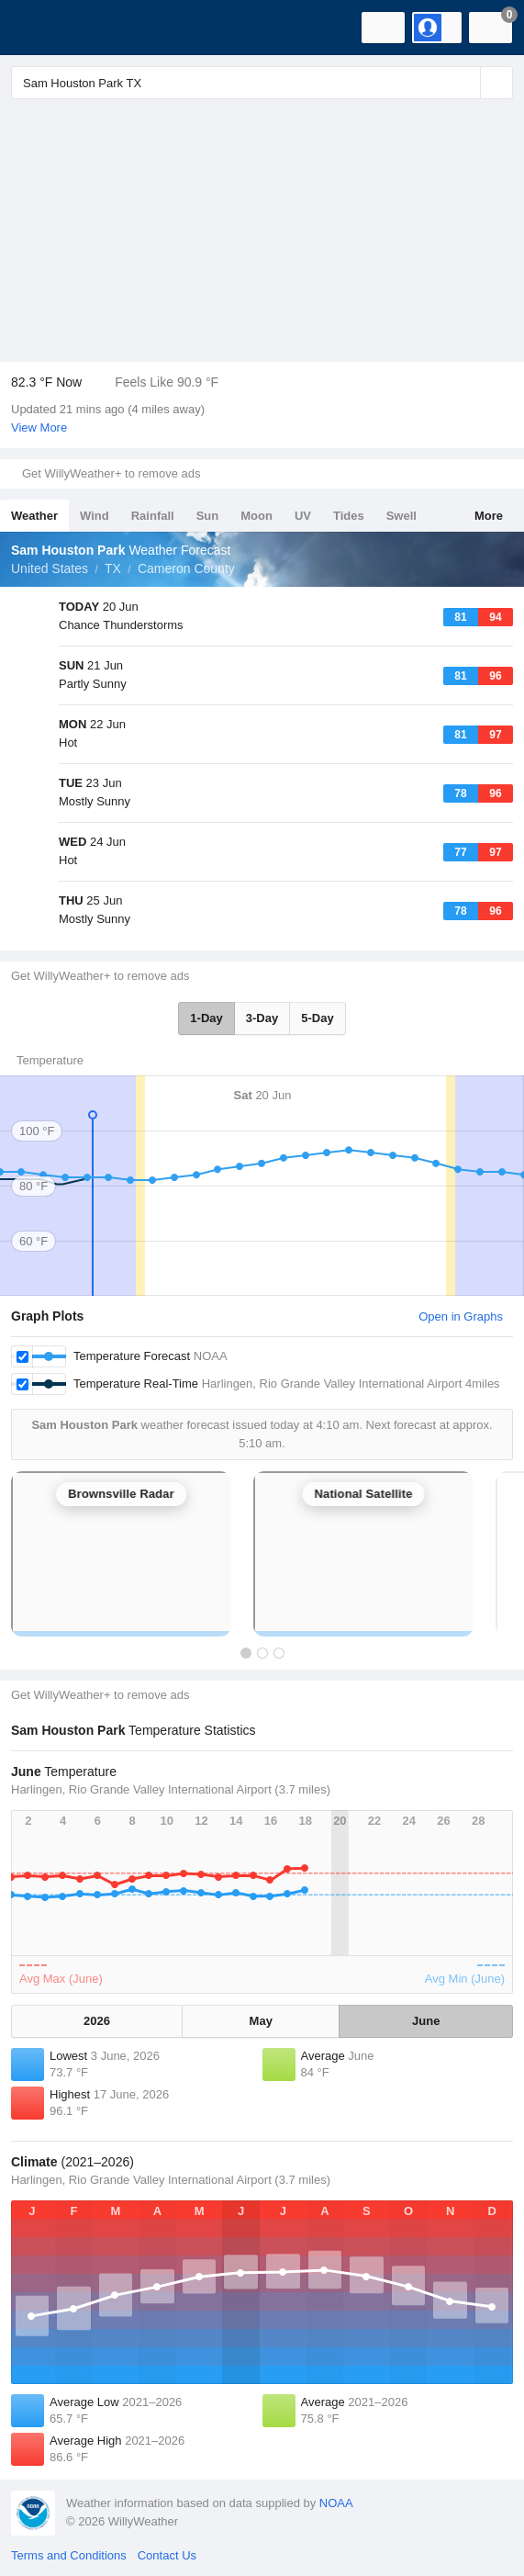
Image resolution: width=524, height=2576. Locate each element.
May (261, 2021)
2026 (97, 2021)
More (488, 516)
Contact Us (167, 2555)
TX (113, 568)
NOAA (336, 2503)
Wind (94, 516)
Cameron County (186, 568)
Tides (348, 516)
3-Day (262, 1018)
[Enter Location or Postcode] (262, 82)
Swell (401, 516)
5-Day (317, 1018)
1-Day (206, 1018)
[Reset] (464, 82)
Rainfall (152, 516)
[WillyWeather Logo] (41, 27)
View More (39, 427)
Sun (207, 516)
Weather (34, 516)
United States (49, 568)
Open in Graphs (460, 1316)
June (426, 2021)
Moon (256, 516)
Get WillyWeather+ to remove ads (111, 473)
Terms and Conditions (69, 2555)
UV (303, 516)
